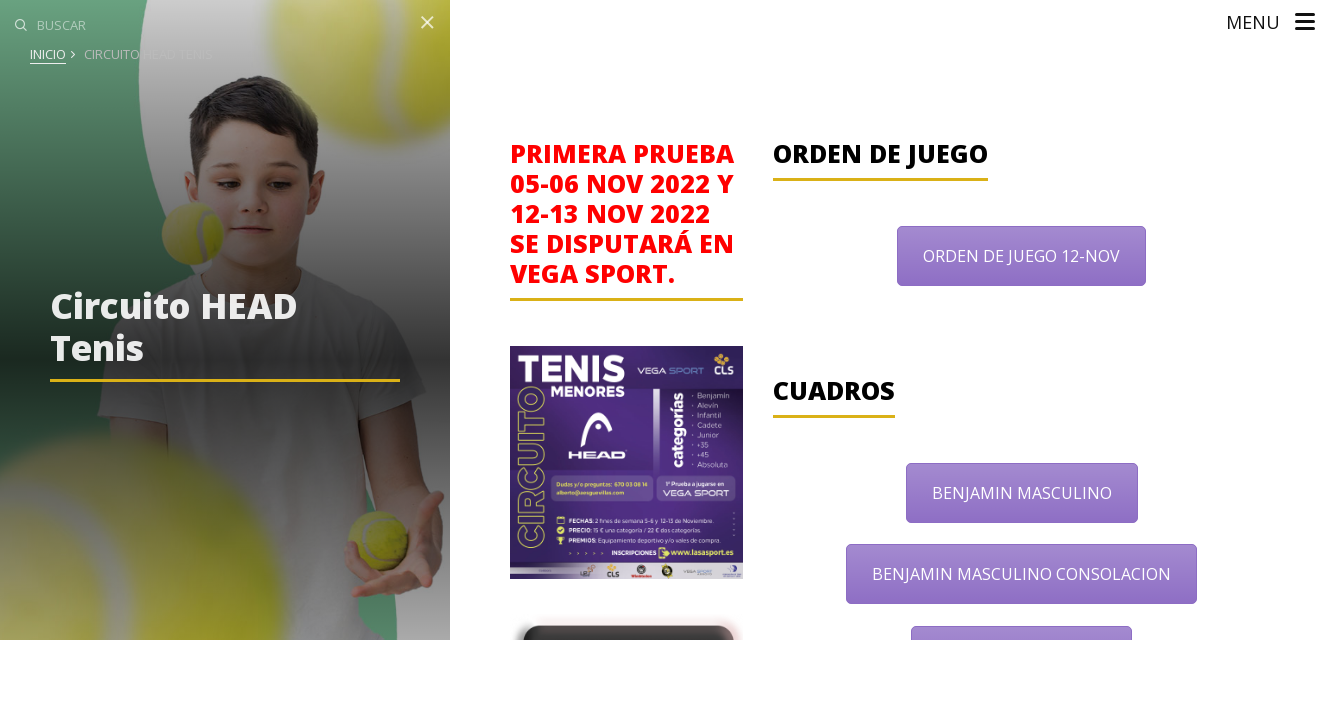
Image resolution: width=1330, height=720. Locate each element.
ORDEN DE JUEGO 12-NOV (1021, 256)
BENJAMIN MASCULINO (1022, 493)
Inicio (48, 54)
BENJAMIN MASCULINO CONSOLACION (1021, 574)
